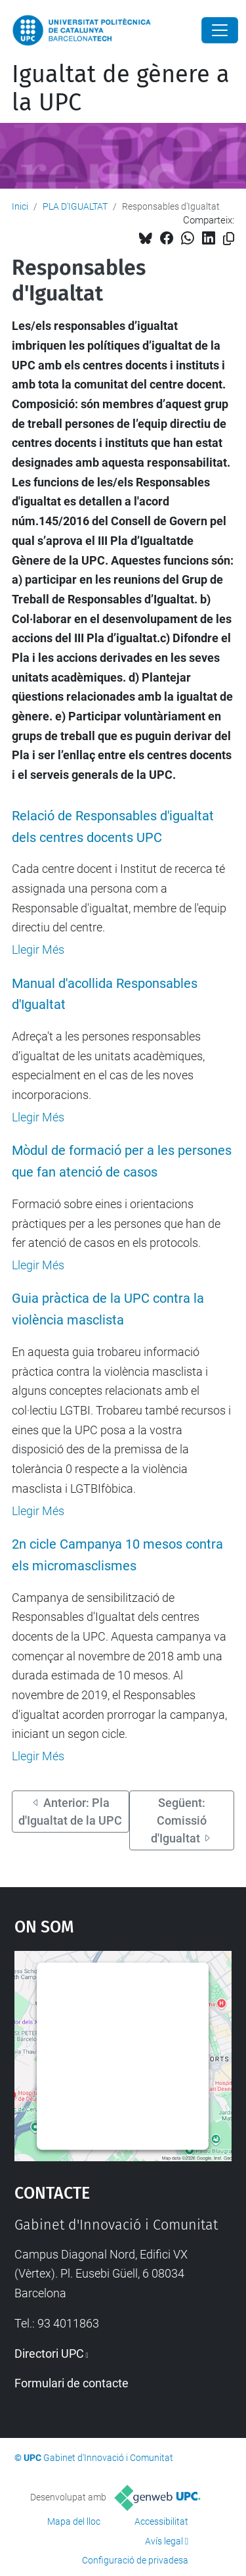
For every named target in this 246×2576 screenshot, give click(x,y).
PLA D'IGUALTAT (75, 206)
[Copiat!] (228, 238)
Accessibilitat (161, 2521)
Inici (20, 206)
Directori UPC (49, 2353)
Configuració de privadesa (135, 2560)
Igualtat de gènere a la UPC (121, 88)
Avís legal (164, 2541)
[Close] (219, 30)
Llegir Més (38, 950)
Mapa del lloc (73, 2521)
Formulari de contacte (71, 2383)
